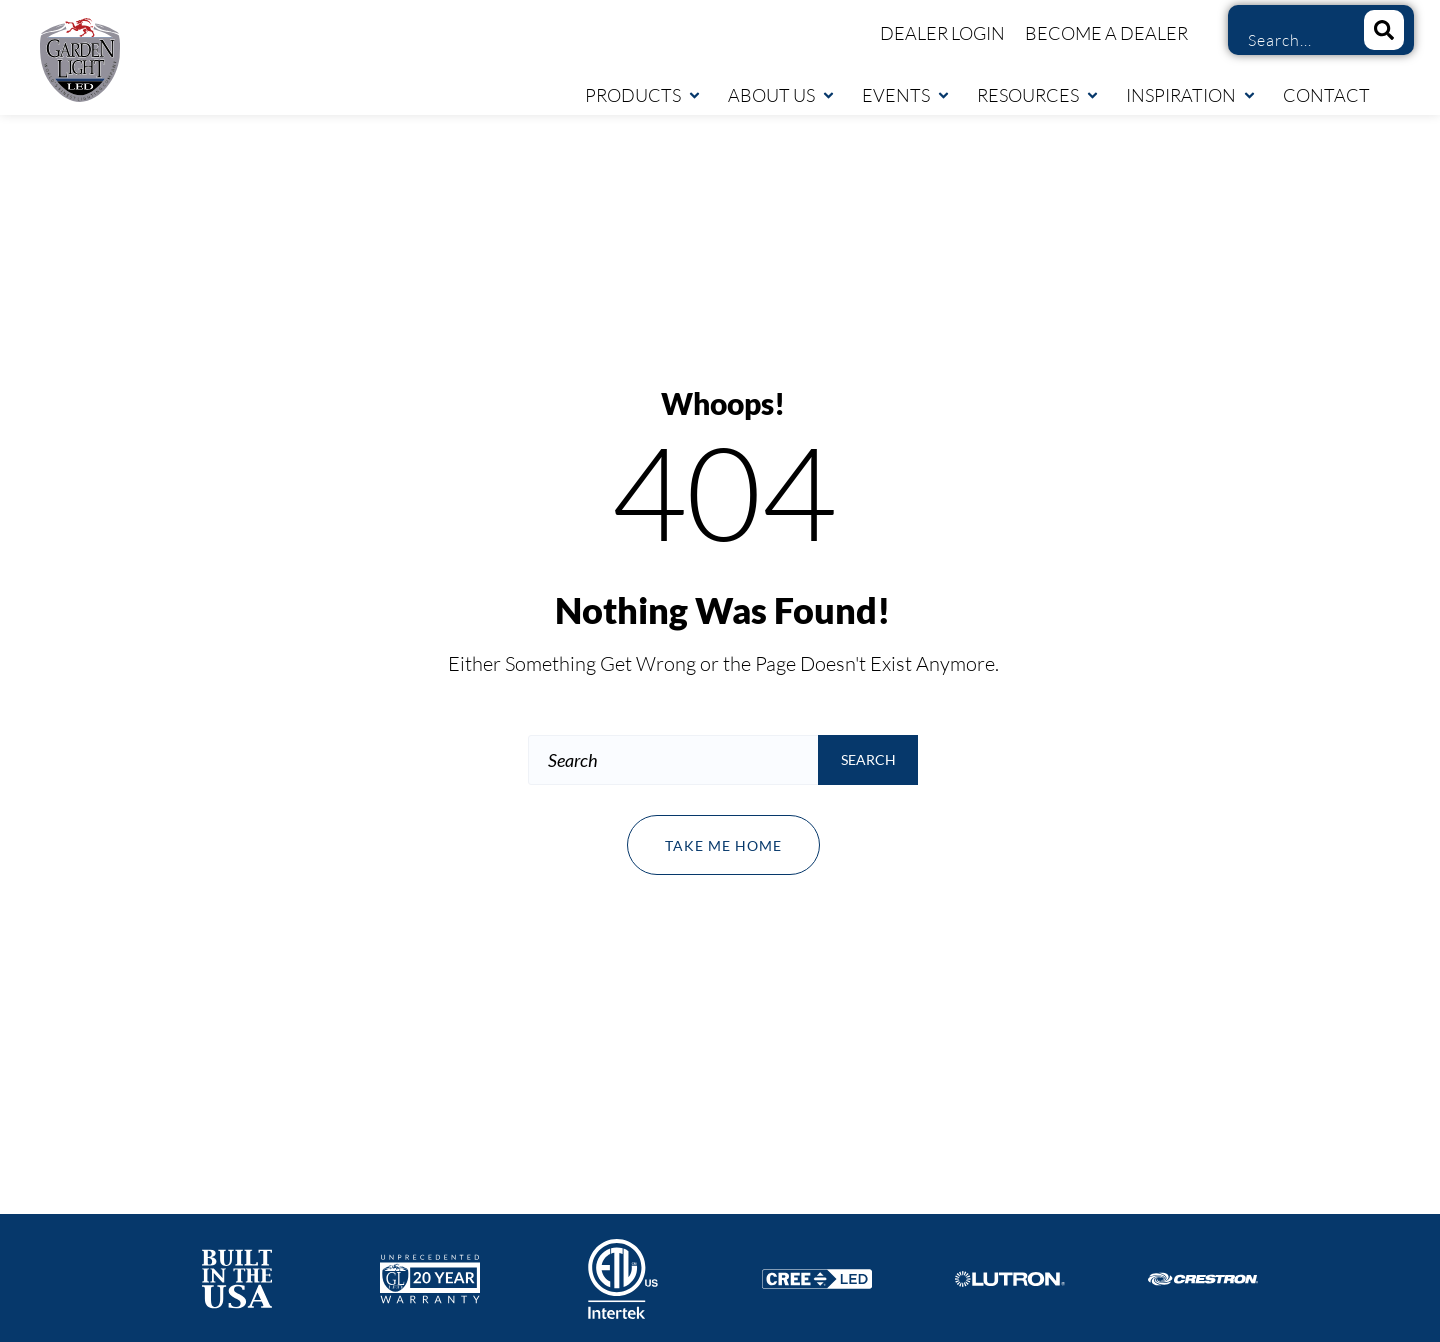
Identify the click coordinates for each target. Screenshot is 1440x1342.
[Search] (1384, 30)
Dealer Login (942, 33)
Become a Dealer (1106, 33)
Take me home (723, 845)
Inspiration (1191, 95)
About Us (782, 95)
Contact (1326, 95)
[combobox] (1289, 40)
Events (906, 95)
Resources (1038, 95)
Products (643, 95)
